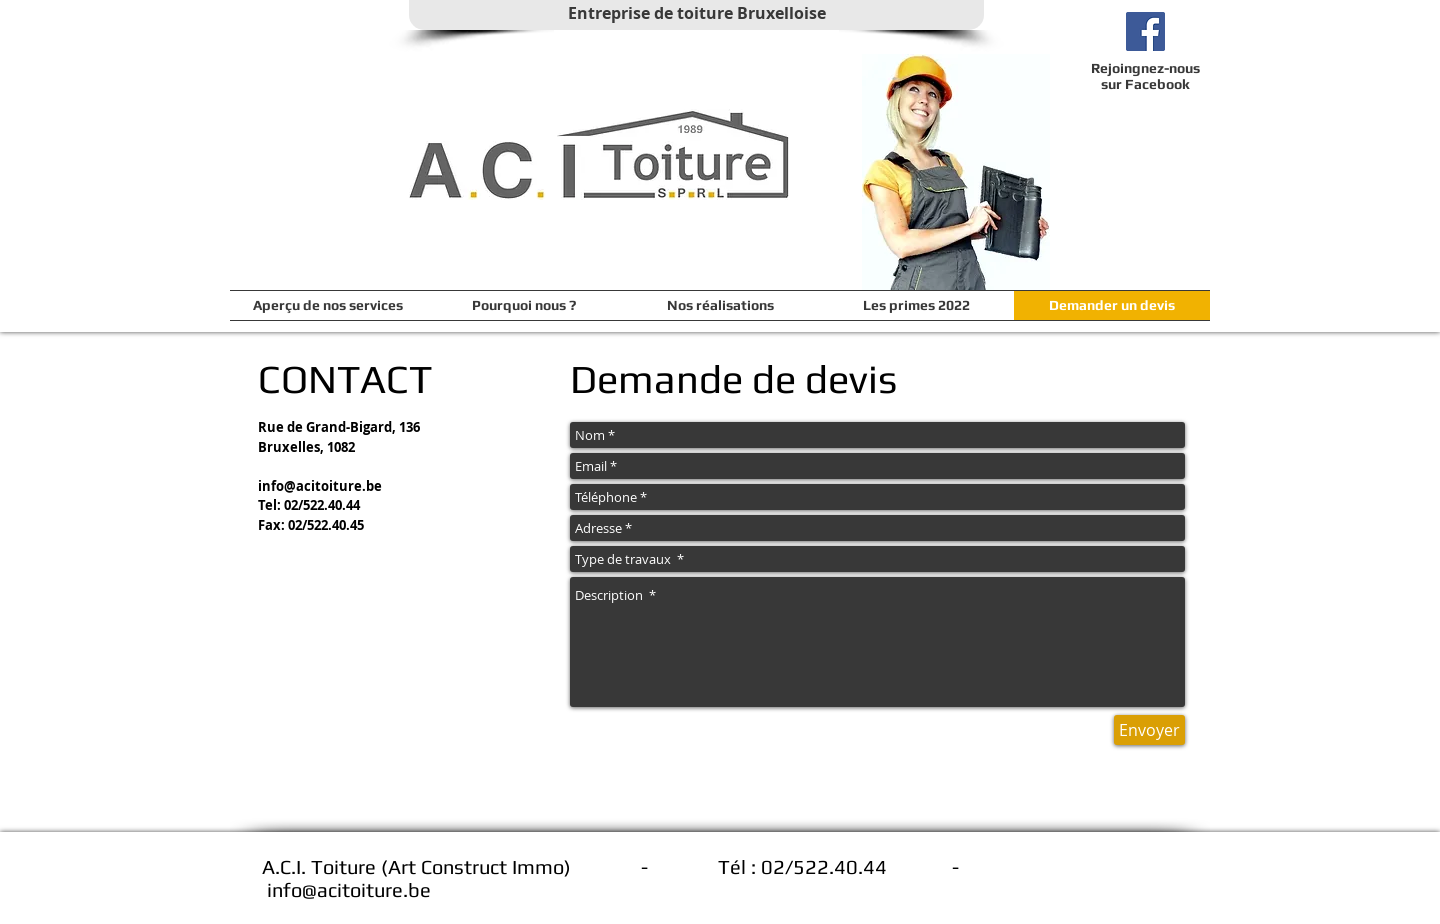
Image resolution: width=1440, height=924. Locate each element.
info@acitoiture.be (320, 486)
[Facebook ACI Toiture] (1145, 31)
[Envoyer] (1149, 730)
